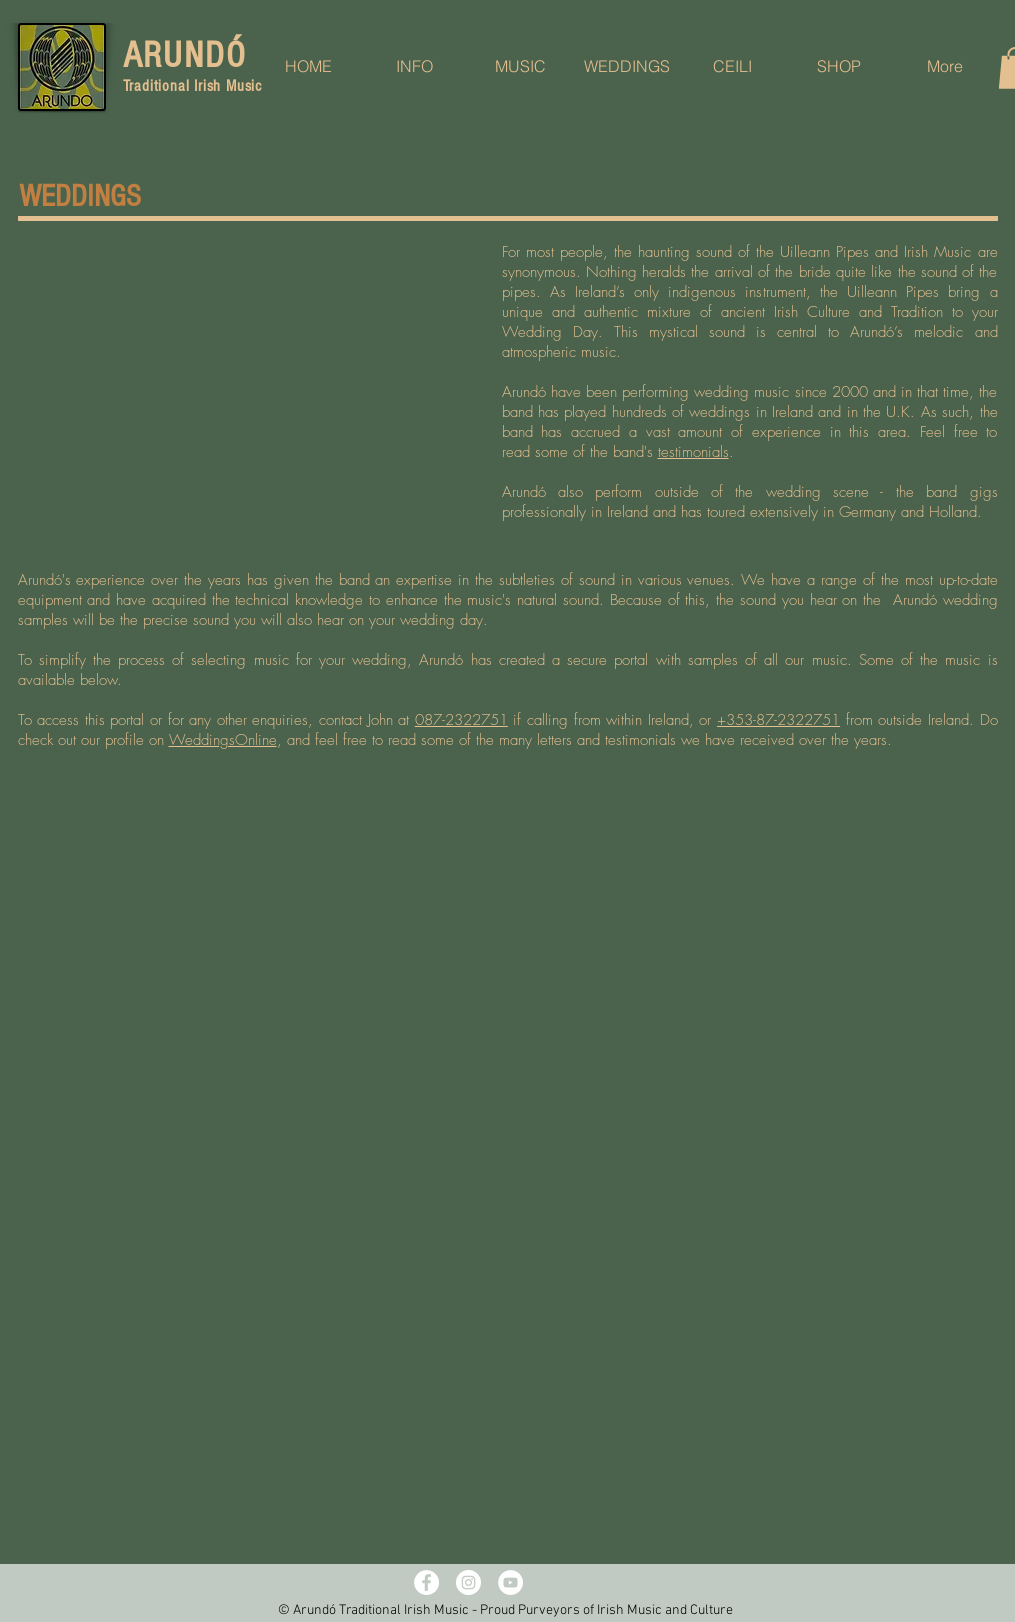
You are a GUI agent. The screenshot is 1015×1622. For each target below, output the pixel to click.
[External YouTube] (253, 378)
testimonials (693, 452)
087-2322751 (461, 720)
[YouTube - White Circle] (510, 1582)
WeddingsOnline (223, 740)
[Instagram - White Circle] (468, 1582)
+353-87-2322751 (778, 720)
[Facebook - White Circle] (426, 1582)
